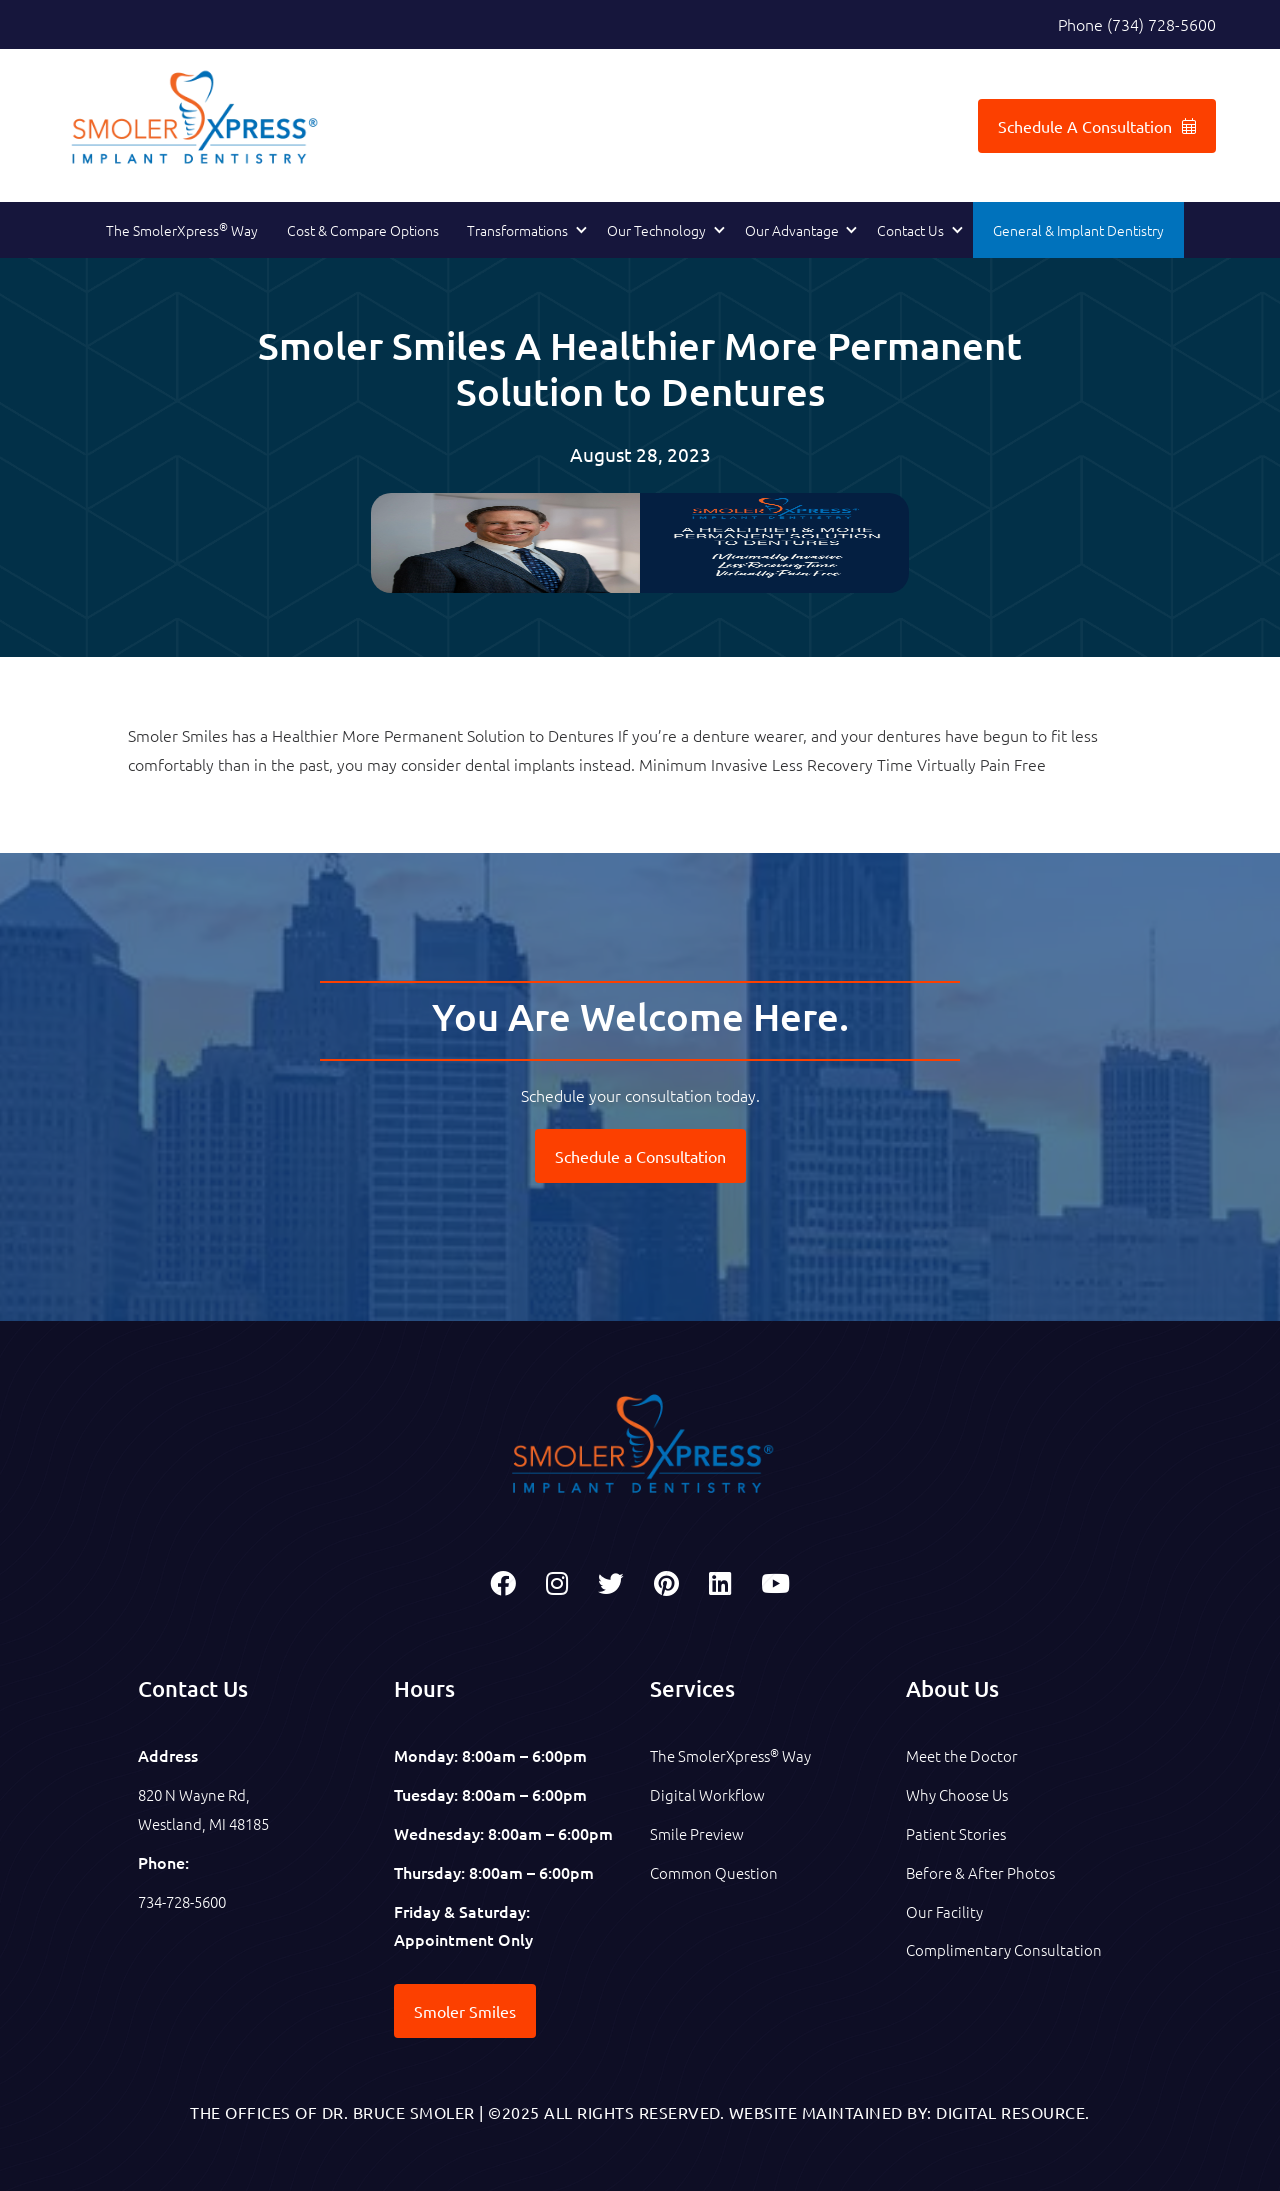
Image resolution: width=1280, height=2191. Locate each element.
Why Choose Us (961, 1794)
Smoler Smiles (465, 2011)
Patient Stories (958, 1833)
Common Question (717, 1872)
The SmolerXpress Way (182, 229)
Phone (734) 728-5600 (1137, 24)
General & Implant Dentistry (1078, 230)
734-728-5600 (188, 1901)
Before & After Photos (984, 1872)
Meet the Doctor (965, 1755)
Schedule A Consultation (1097, 126)
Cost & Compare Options (363, 230)
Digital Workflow (709, 1794)
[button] (522, 231)
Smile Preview (700, 1833)
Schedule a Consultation (640, 1156)
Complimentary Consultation (1008, 1949)
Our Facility (945, 1911)
